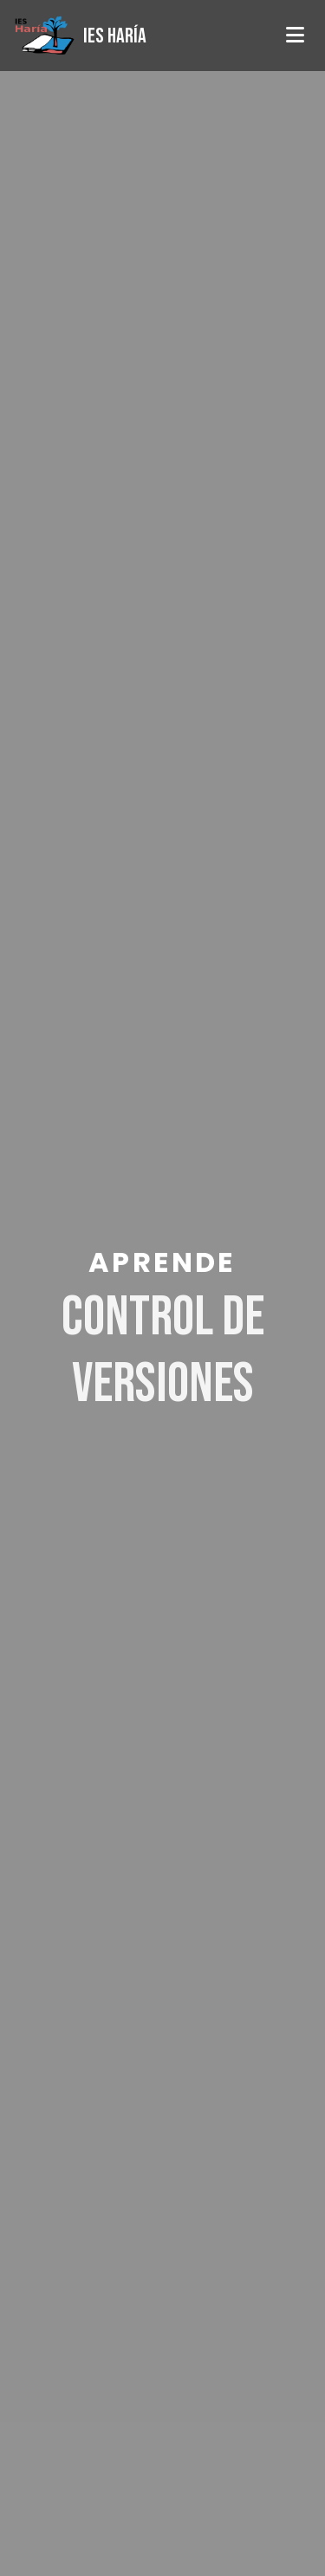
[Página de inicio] (80, 35)
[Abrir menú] (295, 35)
